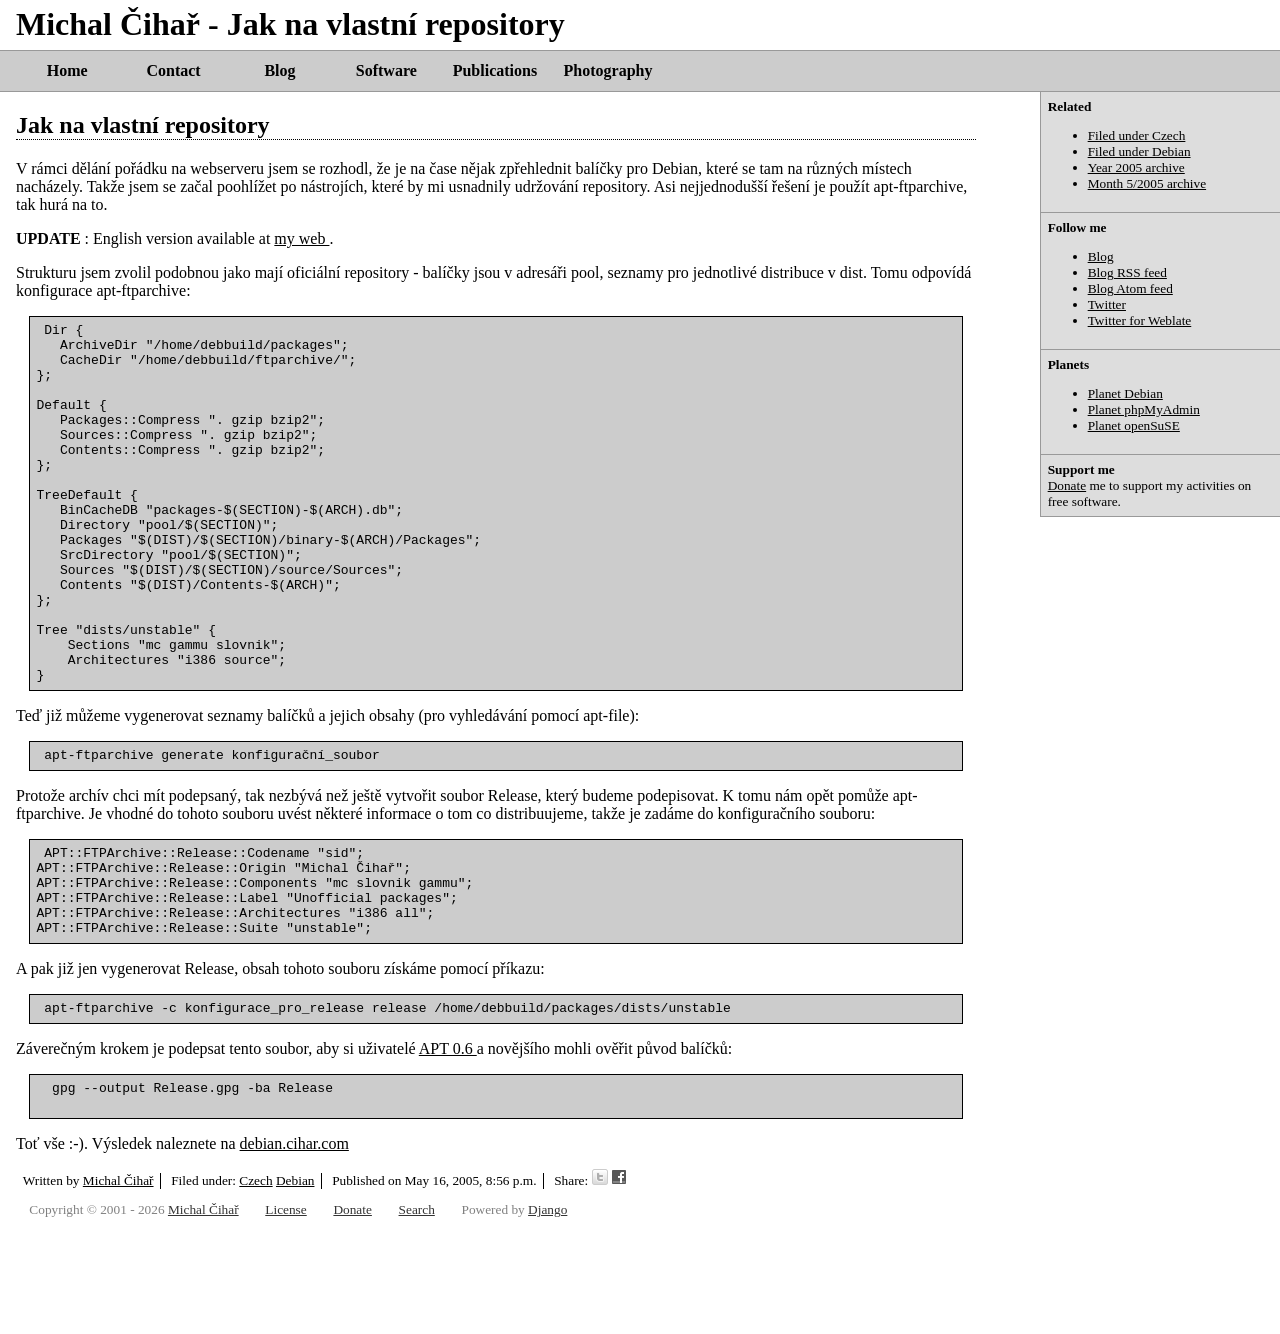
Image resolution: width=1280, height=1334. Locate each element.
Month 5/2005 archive (1147, 183)
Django (547, 1311)
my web (301, 238)
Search (417, 1311)
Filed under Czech (1137, 135)
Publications (495, 70)
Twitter (1107, 304)
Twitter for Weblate (1140, 320)
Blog (279, 70)
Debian (295, 1282)
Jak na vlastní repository (143, 125)
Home (67, 70)
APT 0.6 (448, 1144)
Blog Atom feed (1130, 288)
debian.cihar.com (294, 1245)
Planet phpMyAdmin (1144, 409)
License (285, 1311)
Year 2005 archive (1136, 167)
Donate (1067, 485)
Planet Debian (1125, 393)
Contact (173, 70)
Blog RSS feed (1127, 272)
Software (386, 70)
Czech (255, 1282)
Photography (608, 70)
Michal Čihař (118, 1282)
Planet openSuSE (1134, 425)
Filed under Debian (1139, 151)
